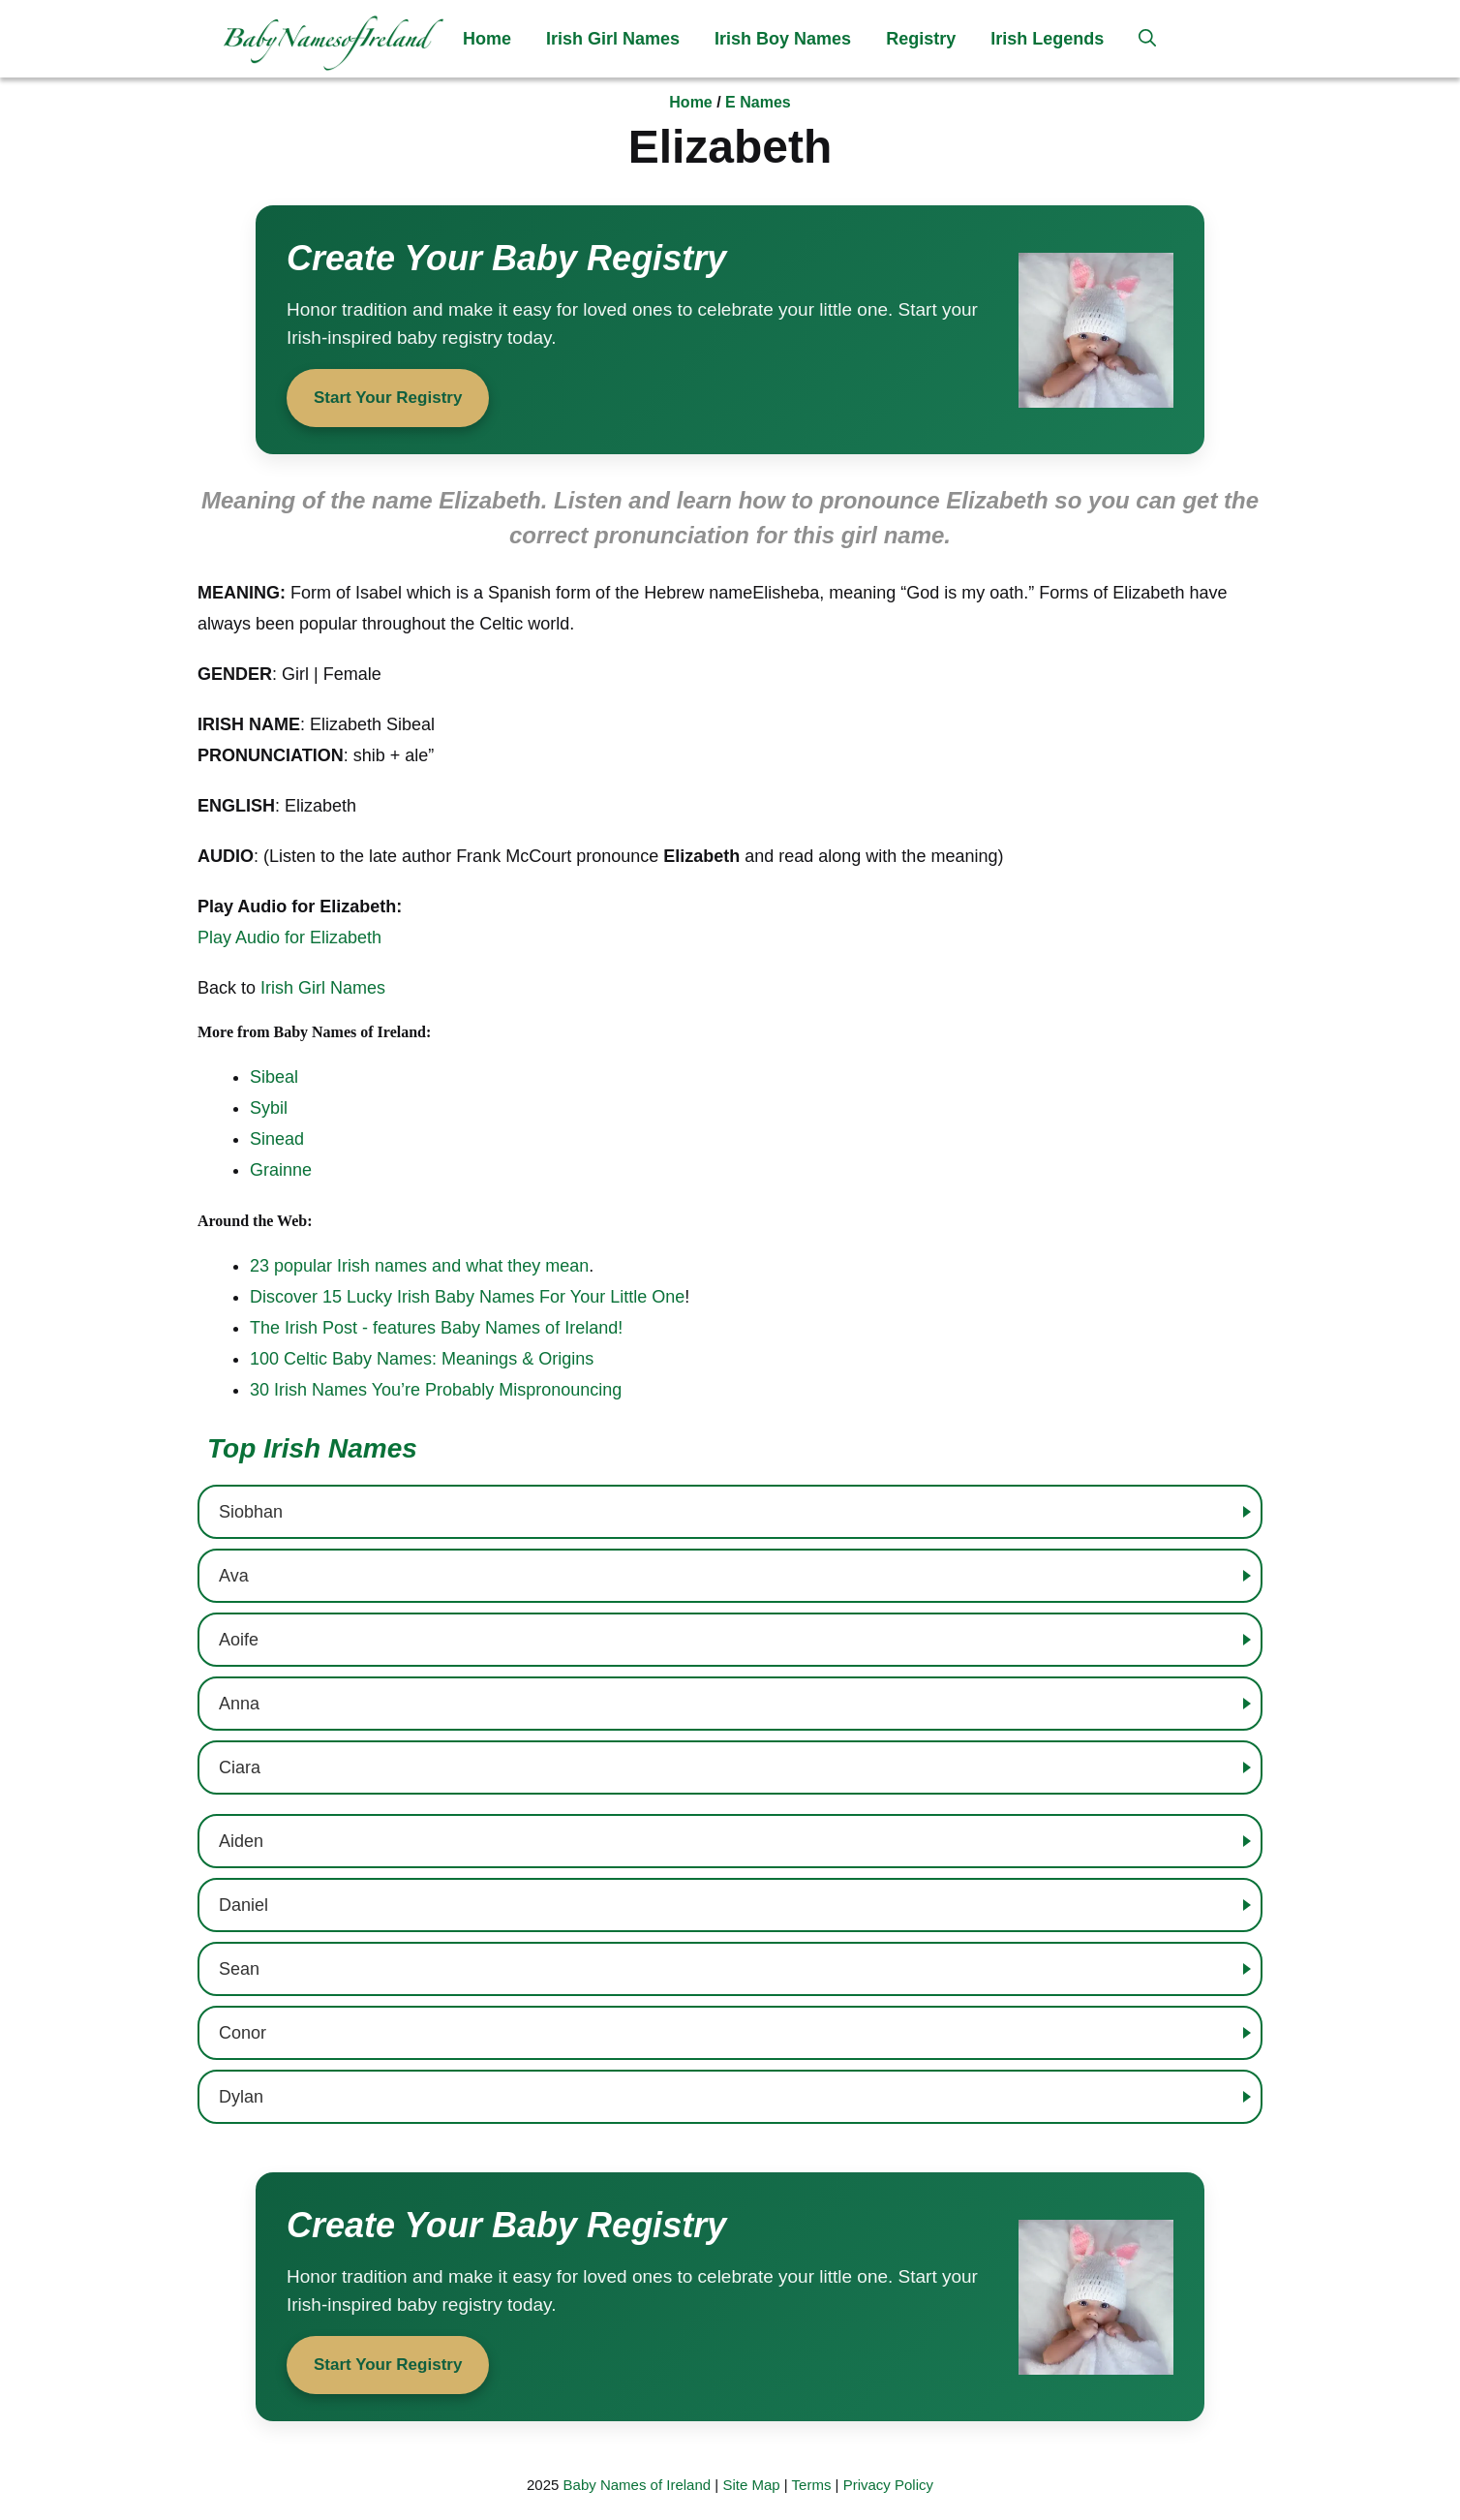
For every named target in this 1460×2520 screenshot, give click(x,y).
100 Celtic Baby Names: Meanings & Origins (421, 1358)
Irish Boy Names (783, 38)
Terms (812, 2484)
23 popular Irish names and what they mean (419, 1265)
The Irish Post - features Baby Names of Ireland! (436, 1327)
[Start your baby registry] (730, 329)
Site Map (750, 2484)
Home (487, 38)
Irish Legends (1047, 38)
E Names (758, 102)
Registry (921, 38)
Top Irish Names (312, 1448)
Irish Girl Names (613, 38)
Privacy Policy (888, 2484)
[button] (1147, 39)
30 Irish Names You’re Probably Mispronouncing (436, 1389)
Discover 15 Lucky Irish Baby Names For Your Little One (467, 1296)
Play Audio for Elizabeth (289, 937)
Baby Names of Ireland (637, 2484)
